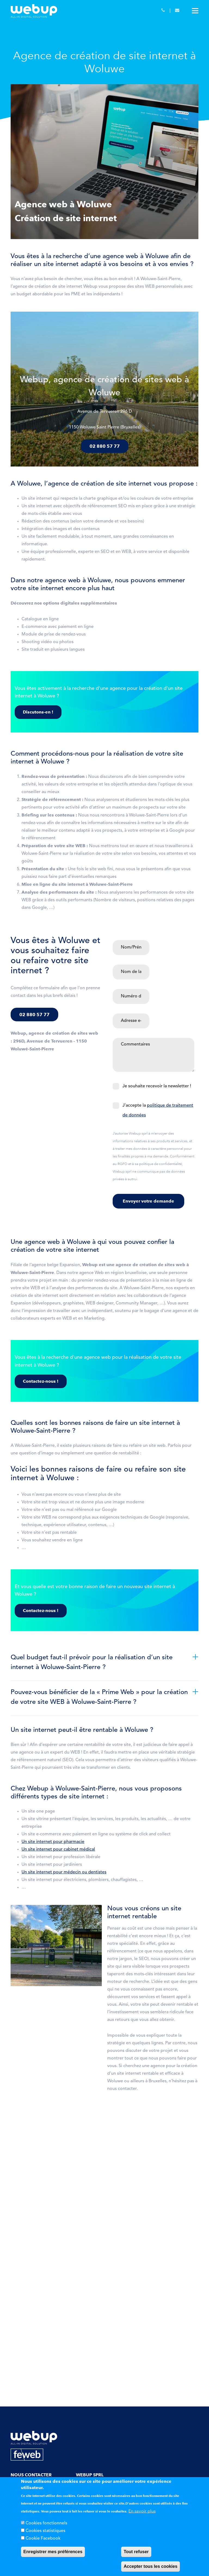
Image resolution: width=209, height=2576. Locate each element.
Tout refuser (136, 2551)
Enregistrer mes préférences (52, 2551)
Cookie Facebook (43, 2538)
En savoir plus (142, 2511)
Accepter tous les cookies (150, 2566)
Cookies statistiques (45, 2531)
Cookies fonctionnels (46, 2523)
